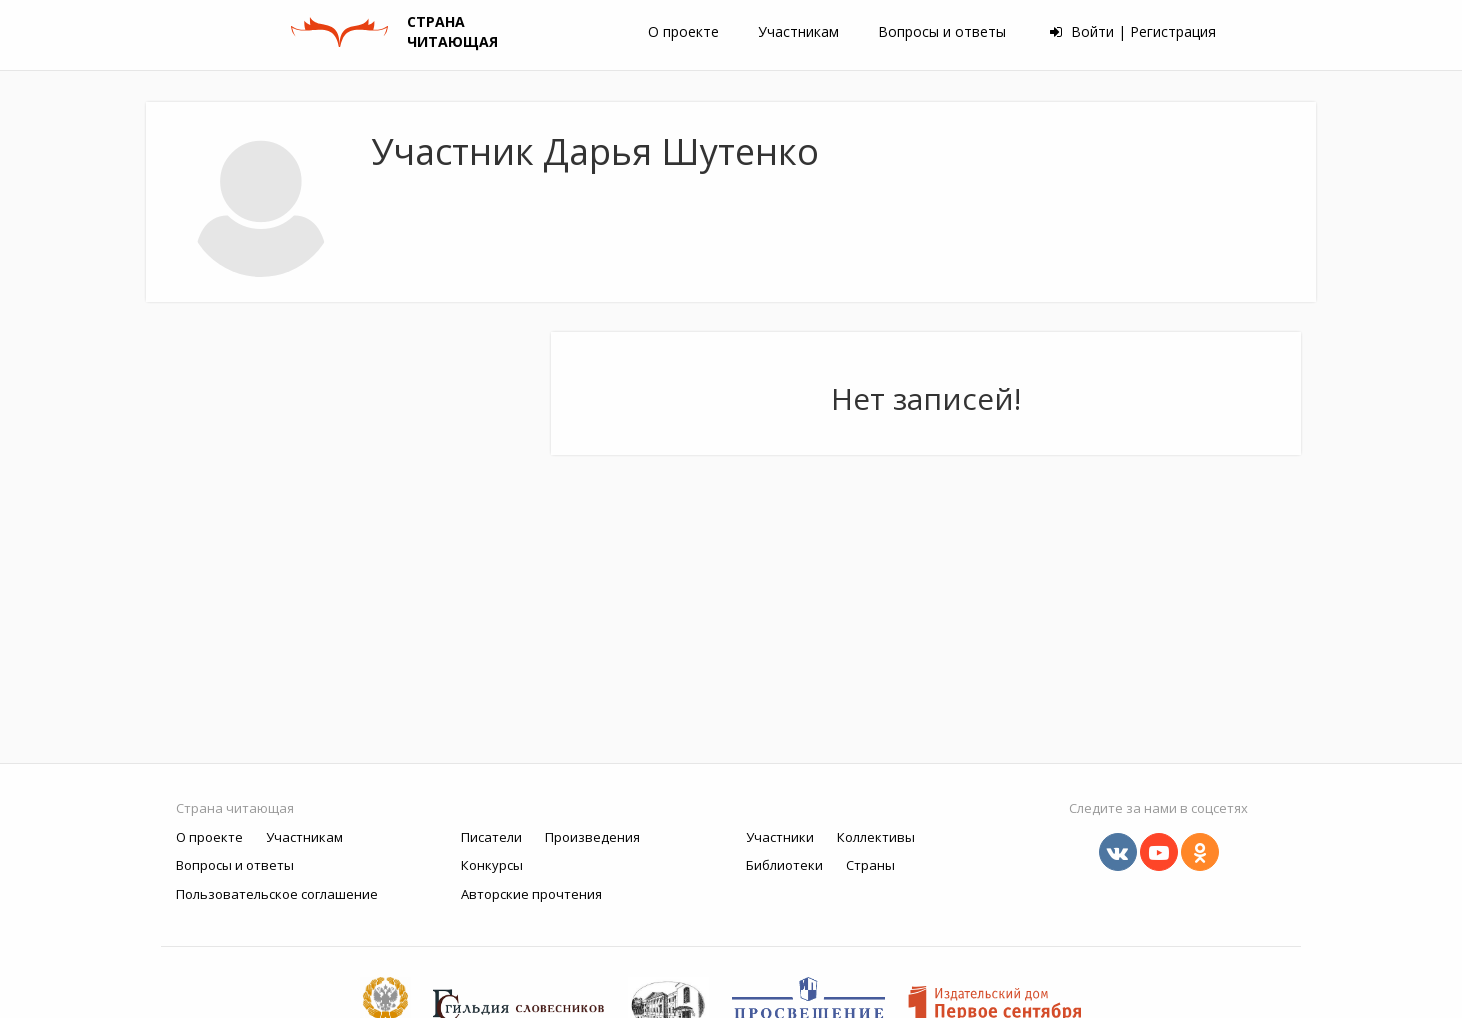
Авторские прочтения (531, 894)
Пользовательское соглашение (277, 894)
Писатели (491, 837)
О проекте (683, 31)
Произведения (592, 837)
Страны (870, 865)
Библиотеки (784, 865)
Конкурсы (492, 865)
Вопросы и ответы (942, 31)
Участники (780, 837)
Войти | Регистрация (1133, 31)
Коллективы (876, 837)
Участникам (798, 31)
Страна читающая (235, 808)
